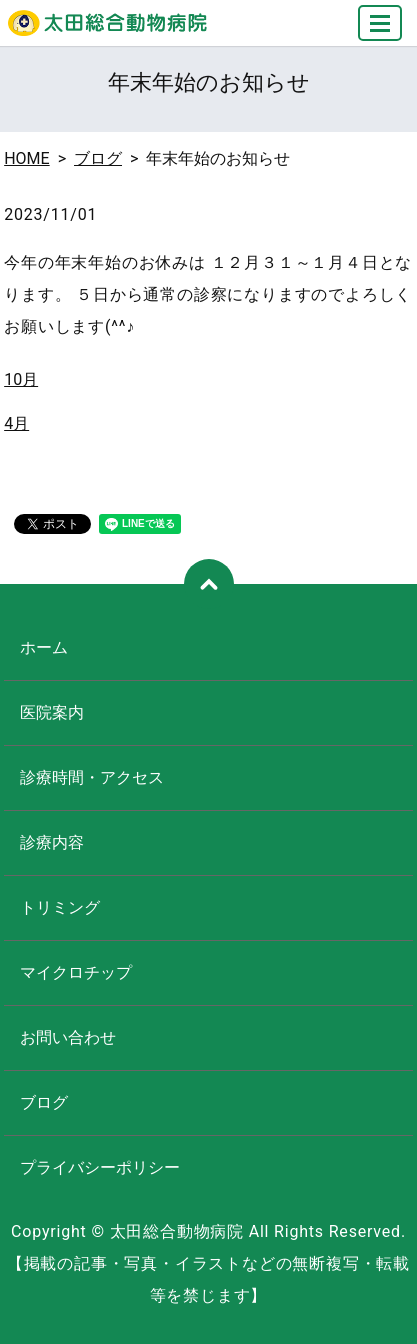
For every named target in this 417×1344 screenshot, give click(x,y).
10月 (21, 379)
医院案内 (52, 712)
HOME (26, 158)
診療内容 (52, 842)
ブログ (98, 158)
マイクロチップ (76, 972)
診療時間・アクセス (92, 777)
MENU (381, 31)
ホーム (44, 647)
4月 (16, 423)
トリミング (60, 907)
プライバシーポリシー (100, 1167)
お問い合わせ (68, 1037)
